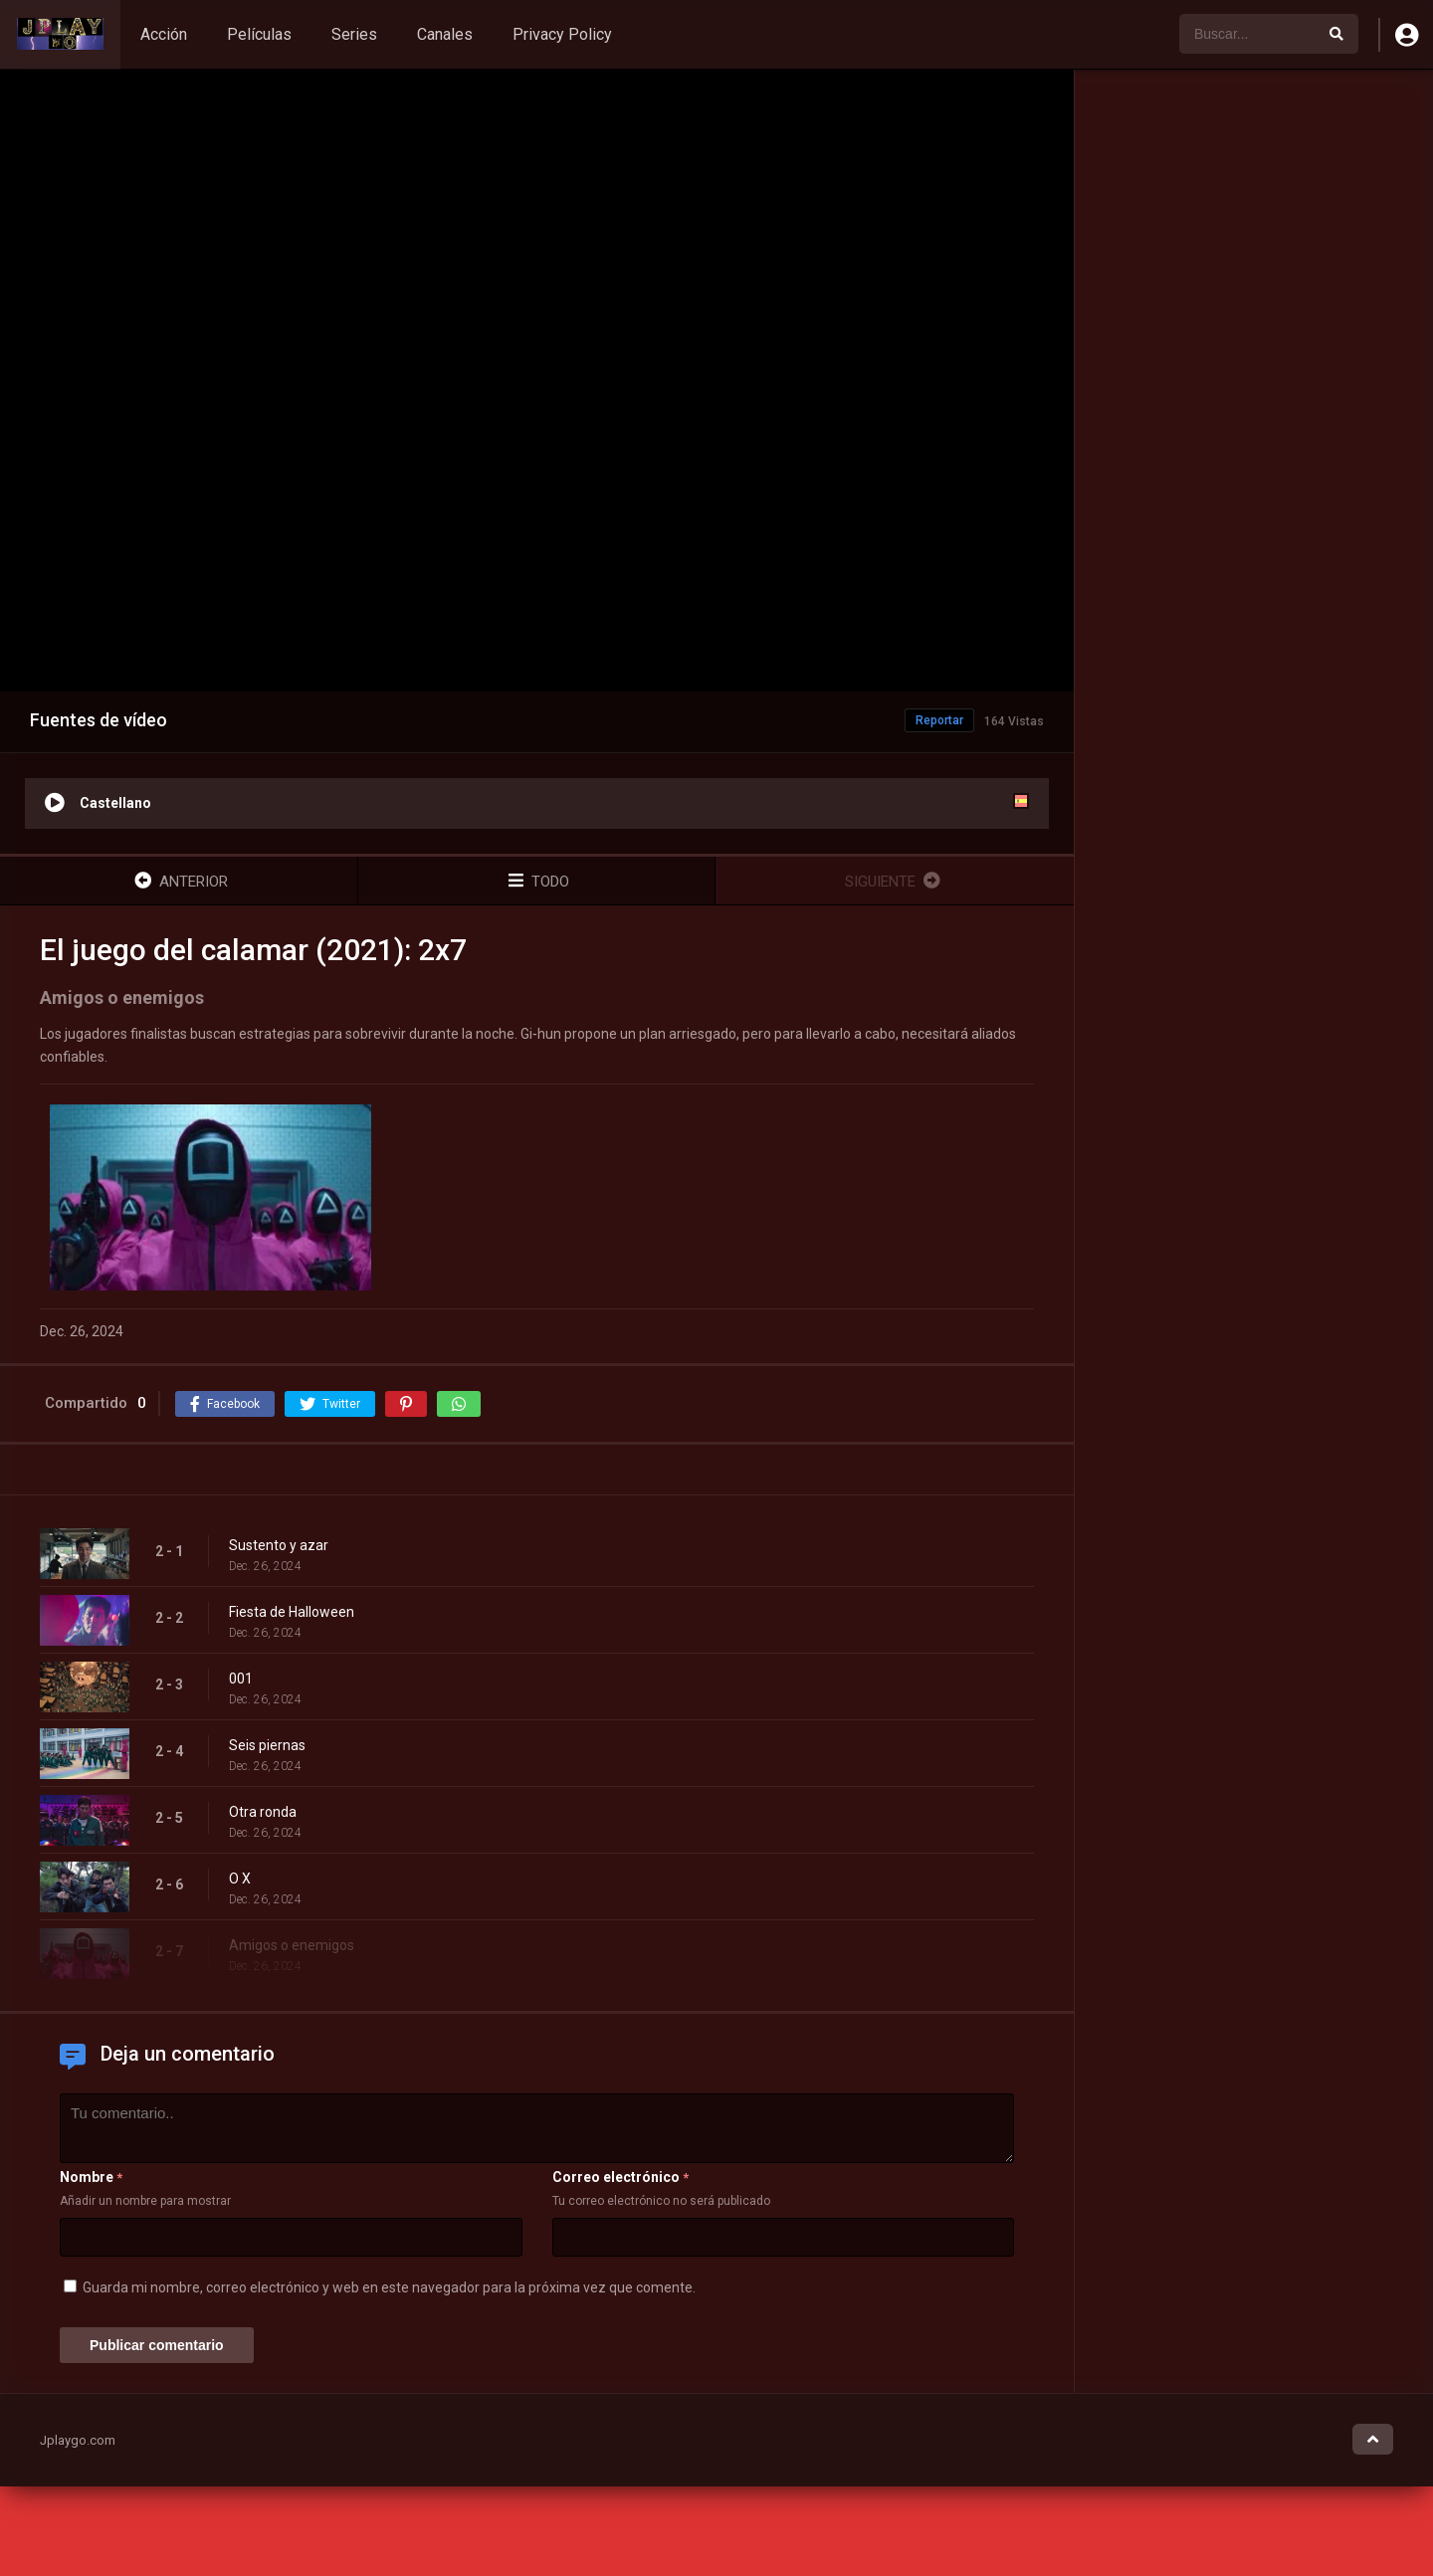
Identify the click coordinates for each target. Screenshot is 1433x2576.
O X (240, 1878)
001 (241, 1678)
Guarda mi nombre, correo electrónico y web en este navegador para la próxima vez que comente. (389, 2287)
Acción (163, 34)
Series (354, 34)
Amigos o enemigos (291, 1945)
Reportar (939, 720)
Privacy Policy (562, 34)
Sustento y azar (278, 1545)
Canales (445, 34)
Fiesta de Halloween (291, 1612)
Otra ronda (263, 1812)
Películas (259, 34)
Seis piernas (267, 1745)
